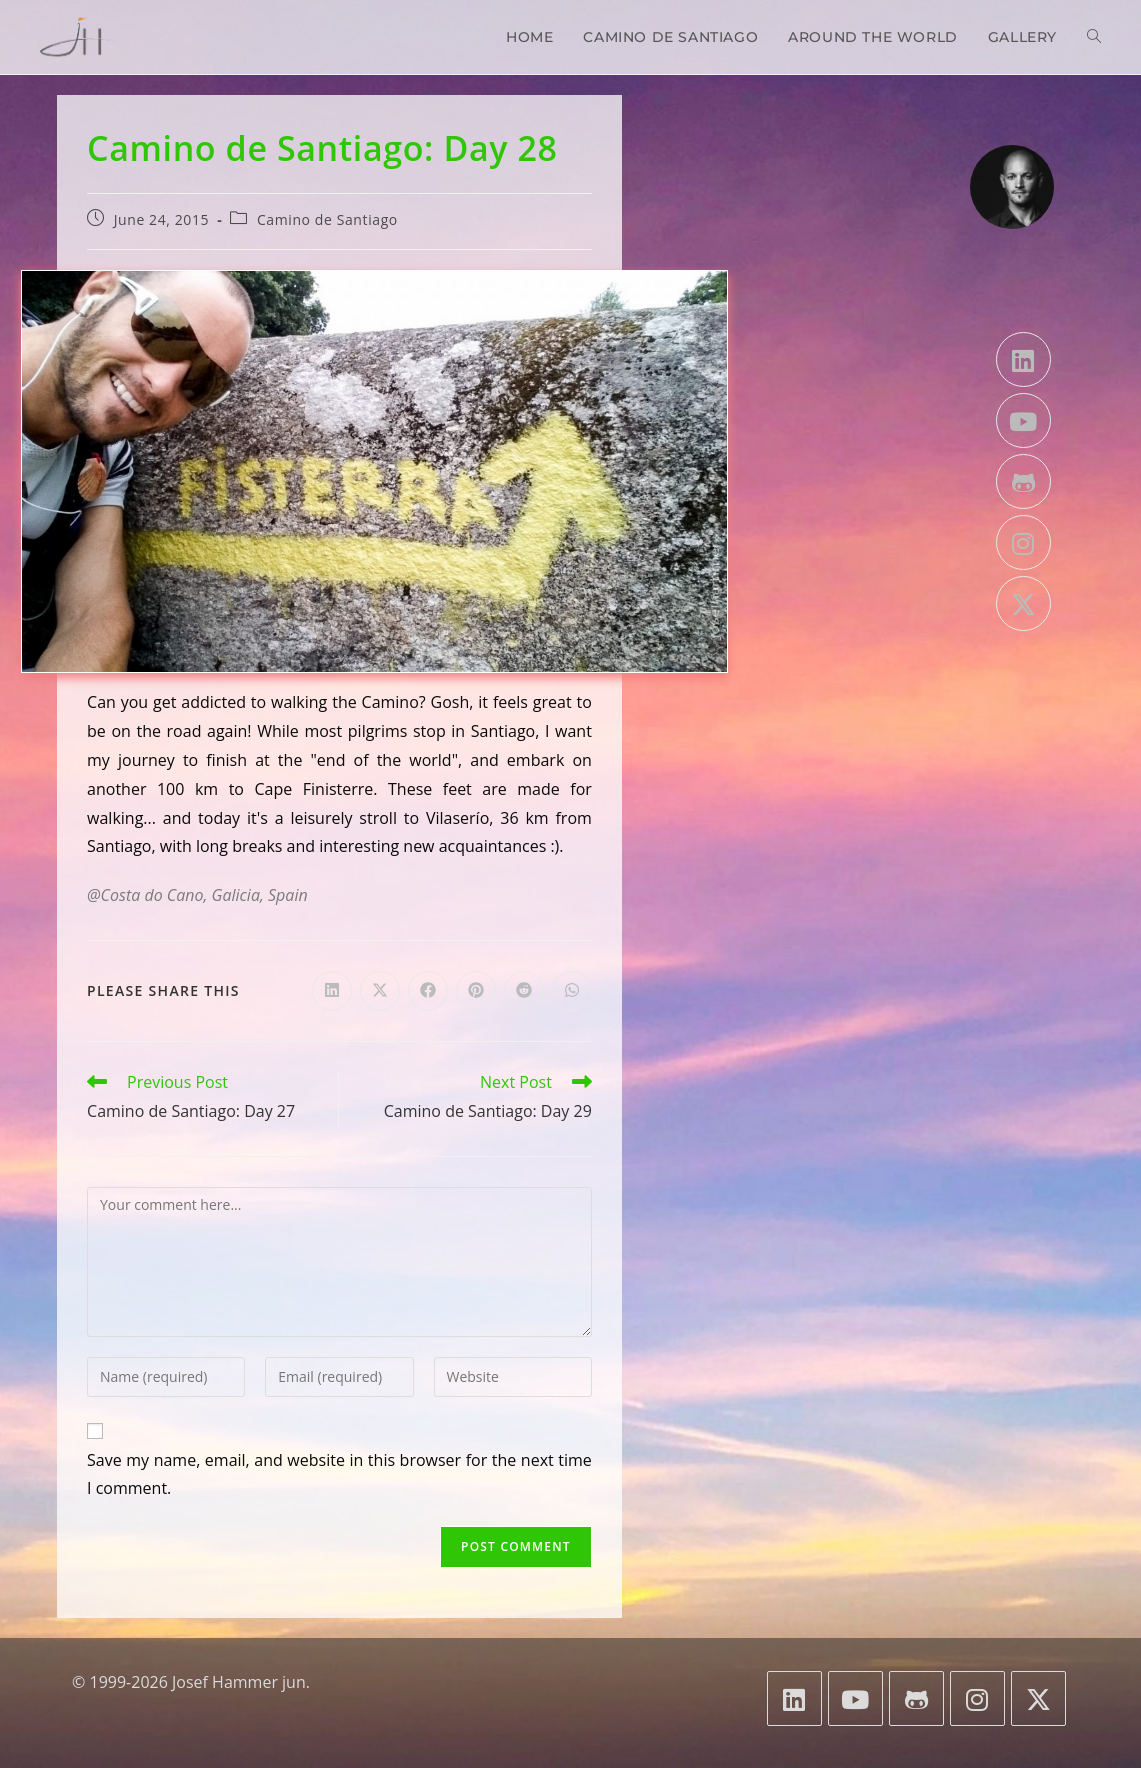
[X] (1023, 603)
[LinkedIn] (1023, 359)
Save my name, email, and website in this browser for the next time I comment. (339, 1474)
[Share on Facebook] (428, 991)
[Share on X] (380, 991)
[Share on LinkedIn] (332, 991)
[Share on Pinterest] (476, 991)
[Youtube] (1023, 420)
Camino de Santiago (327, 219)
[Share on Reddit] (524, 991)
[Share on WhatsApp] (572, 991)
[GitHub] (1023, 481)
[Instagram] (1023, 542)
